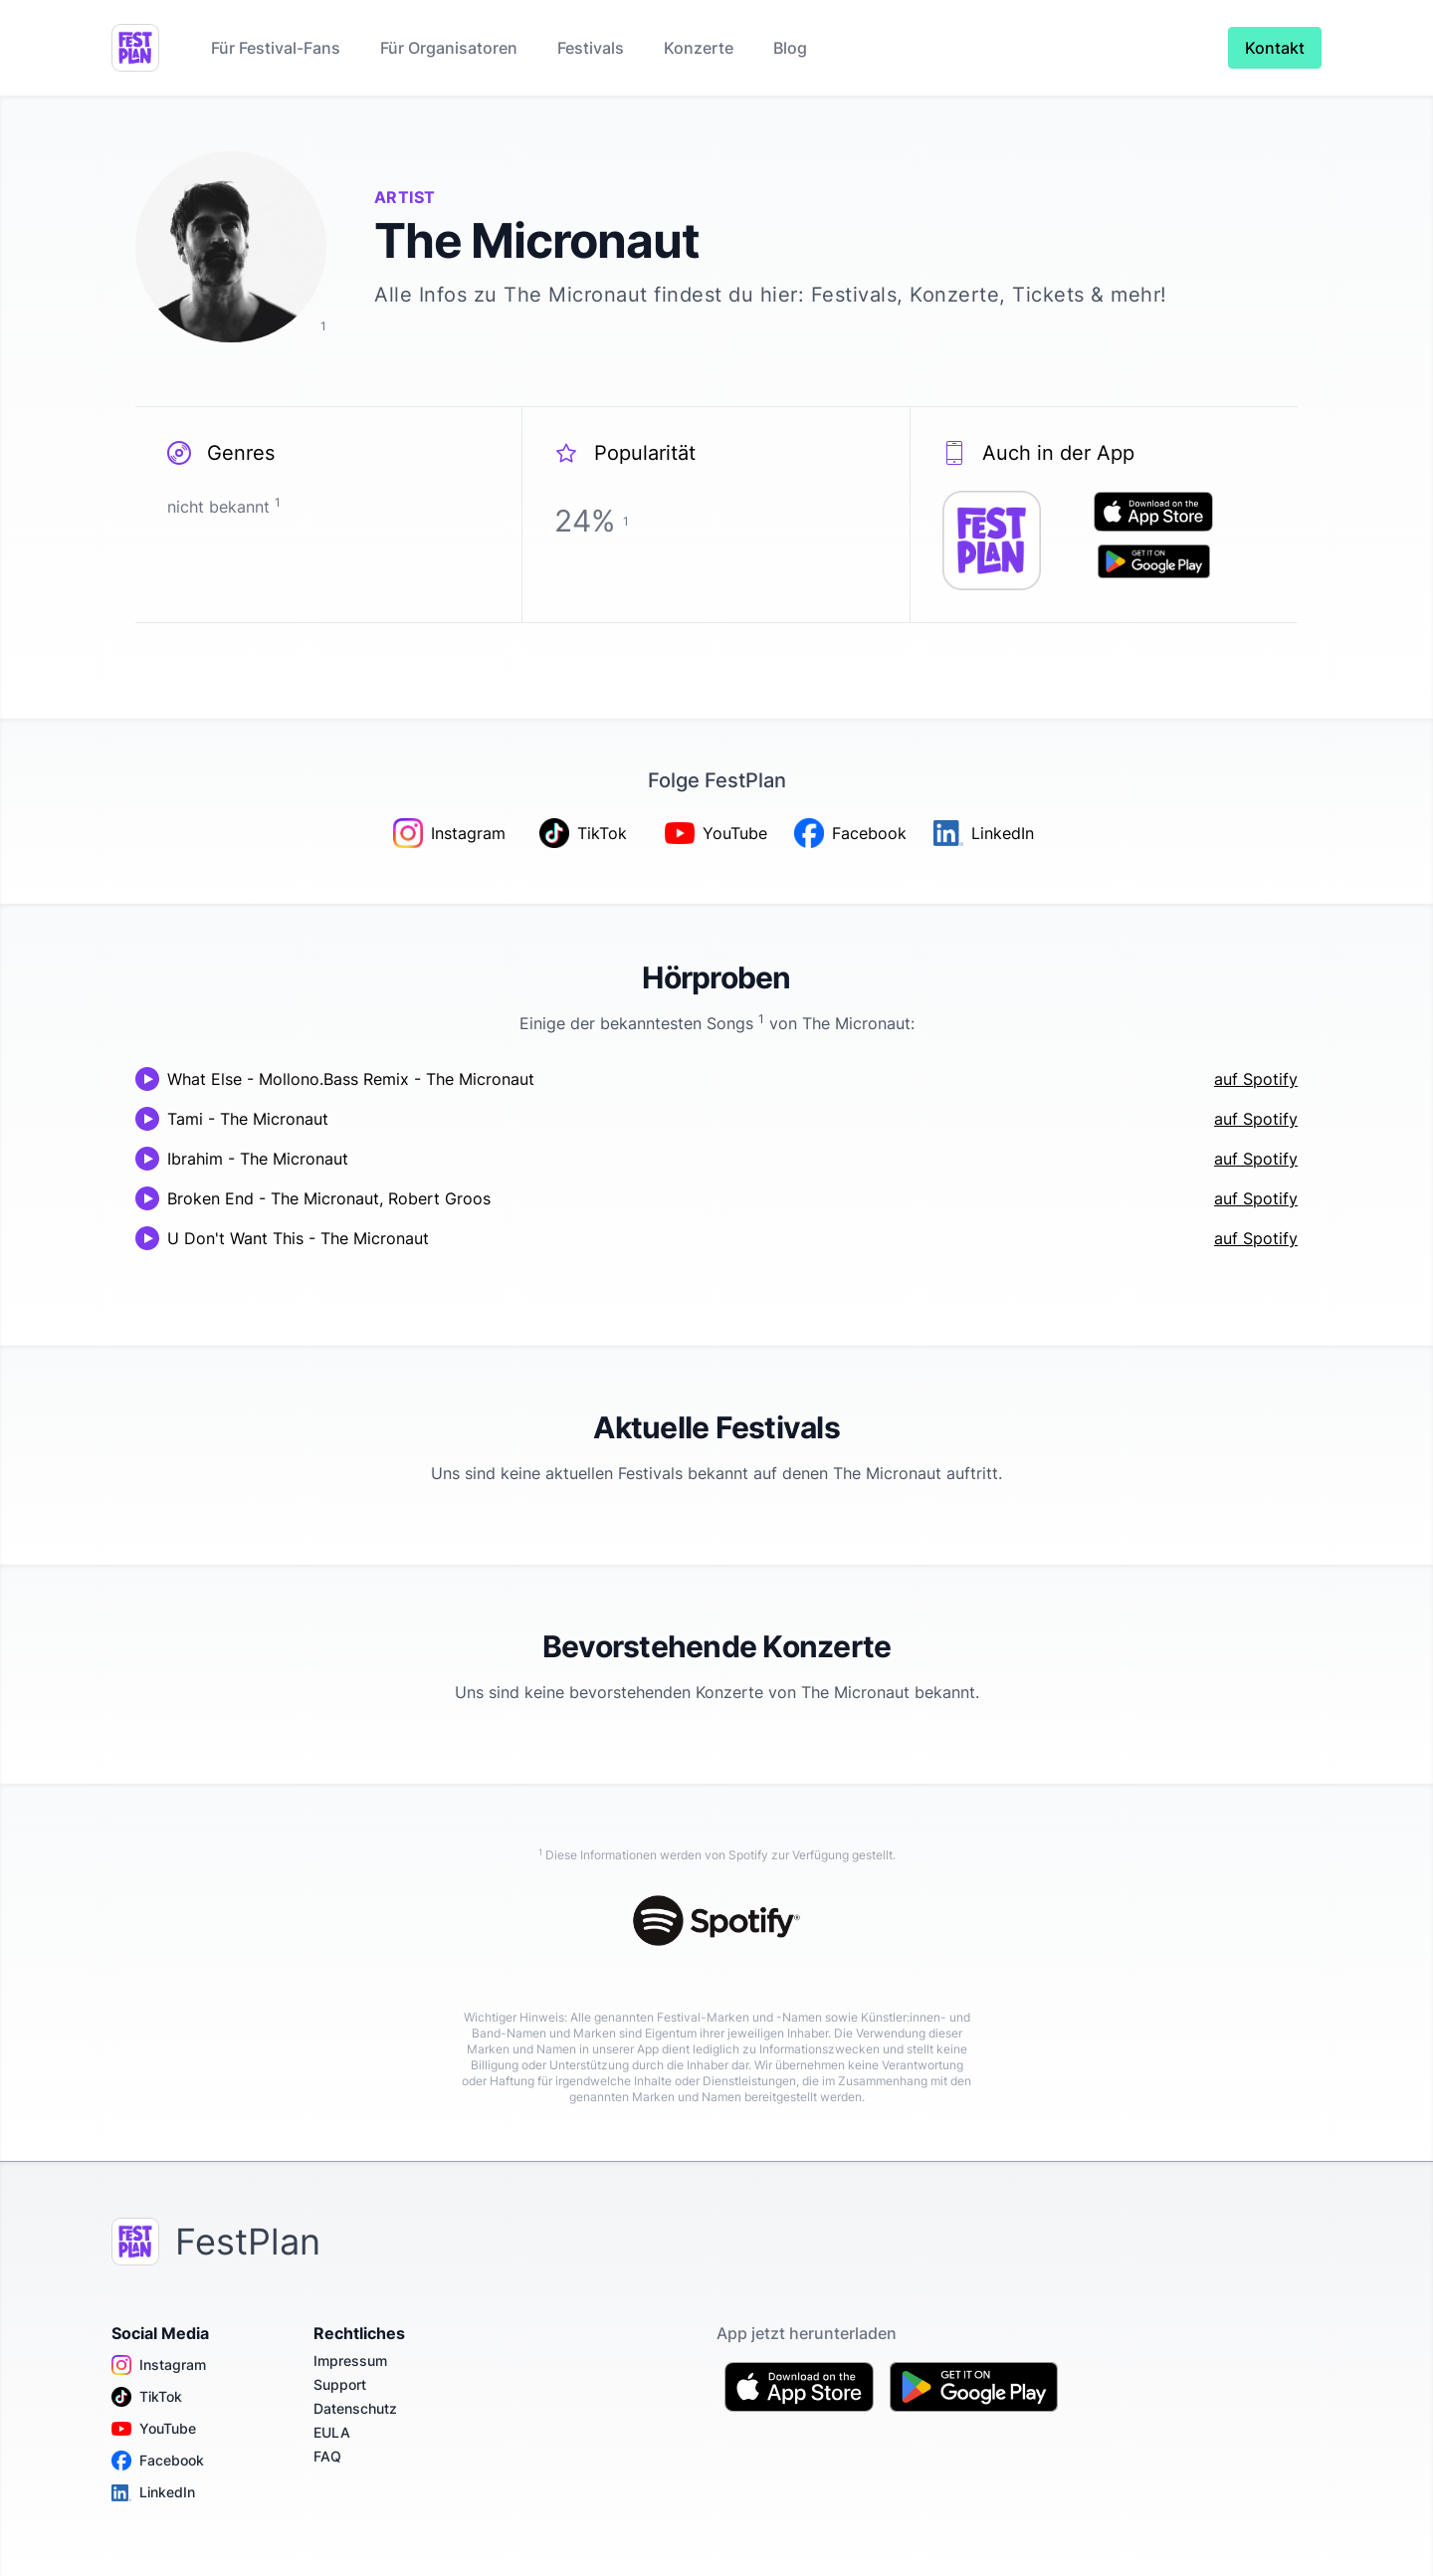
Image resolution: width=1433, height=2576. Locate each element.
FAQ (327, 2456)
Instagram (158, 2365)
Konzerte (698, 48)
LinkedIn (153, 2492)
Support (339, 2384)
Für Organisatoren (448, 48)
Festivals (590, 48)
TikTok (146, 2397)
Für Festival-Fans (275, 48)
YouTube (153, 2429)
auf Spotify (1256, 1079)
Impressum (350, 2360)
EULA (331, 2432)
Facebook (157, 2460)
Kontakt (1275, 48)
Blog (790, 48)
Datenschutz (355, 2408)
